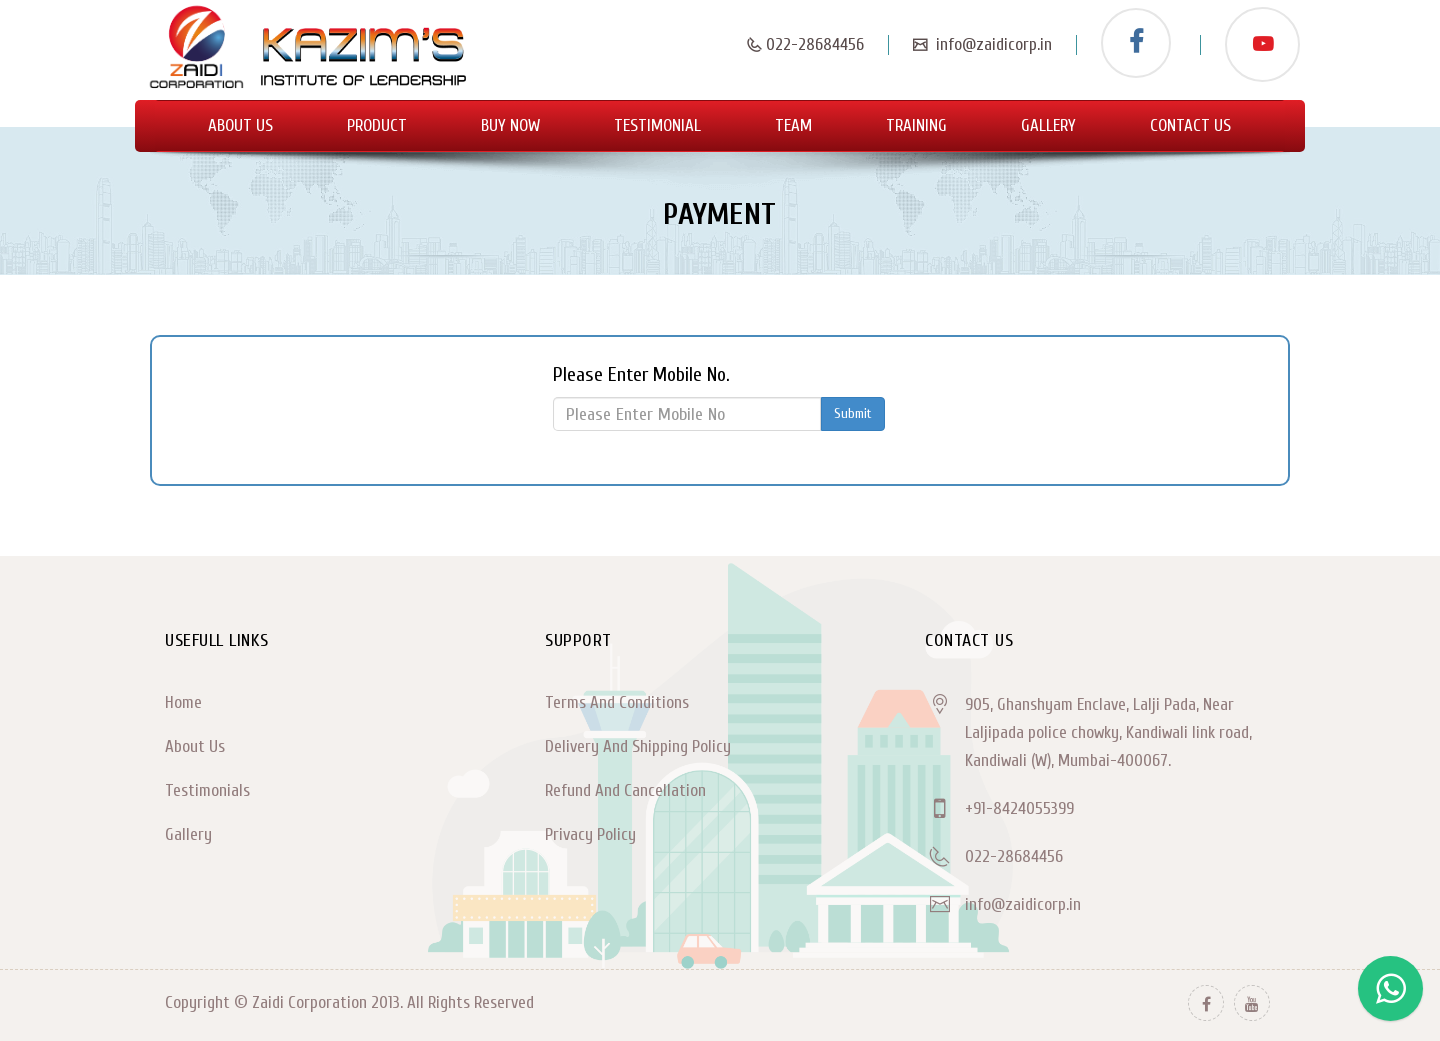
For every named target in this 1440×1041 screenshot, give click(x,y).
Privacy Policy (590, 834)
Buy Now (510, 125)
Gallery (1048, 125)
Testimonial (657, 125)
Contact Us (1190, 125)
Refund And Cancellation (625, 790)
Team (793, 125)
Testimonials (207, 790)
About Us (240, 125)
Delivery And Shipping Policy (638, 746)
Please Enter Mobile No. (641, 374)
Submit (853, 413)
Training (916, 125)
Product (377, 125)
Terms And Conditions (617, 702)
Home (183, 702)
